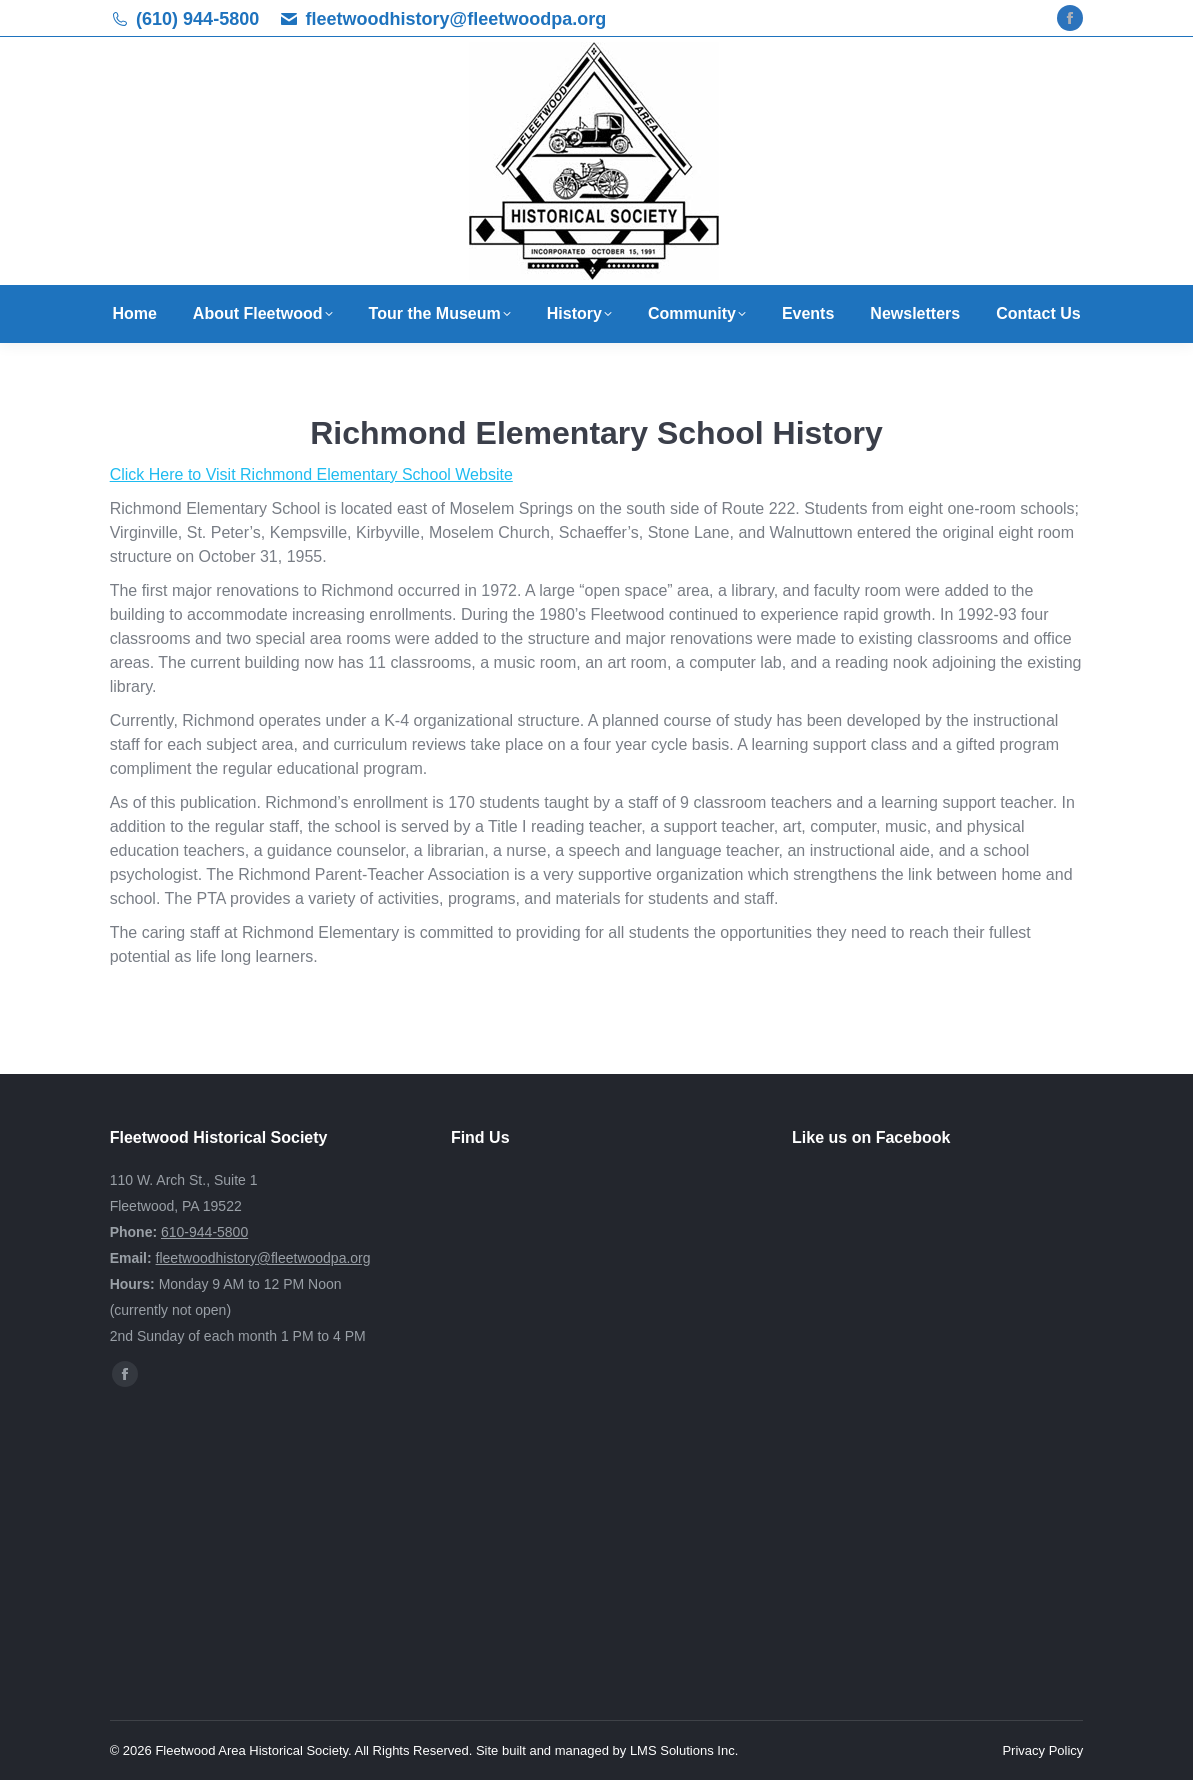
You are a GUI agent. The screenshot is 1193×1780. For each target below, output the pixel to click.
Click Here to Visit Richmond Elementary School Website (311, 474)
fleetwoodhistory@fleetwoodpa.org (456, 19)
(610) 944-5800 (197, 19)
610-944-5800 (204, 1232)
